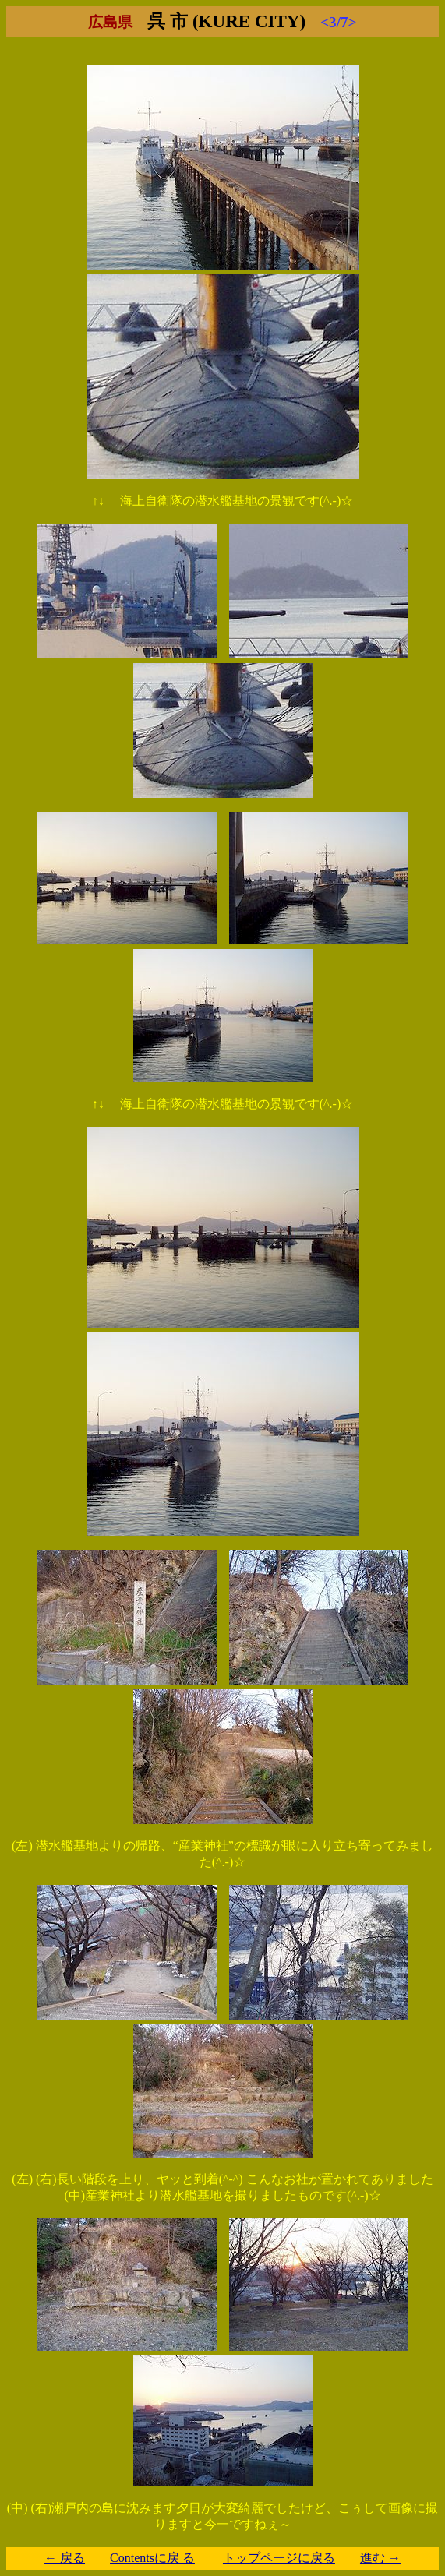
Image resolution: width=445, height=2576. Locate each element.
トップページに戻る (279, 2557)
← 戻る (64, 2557)
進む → (380, 2557)
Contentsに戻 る (152, 2557)
